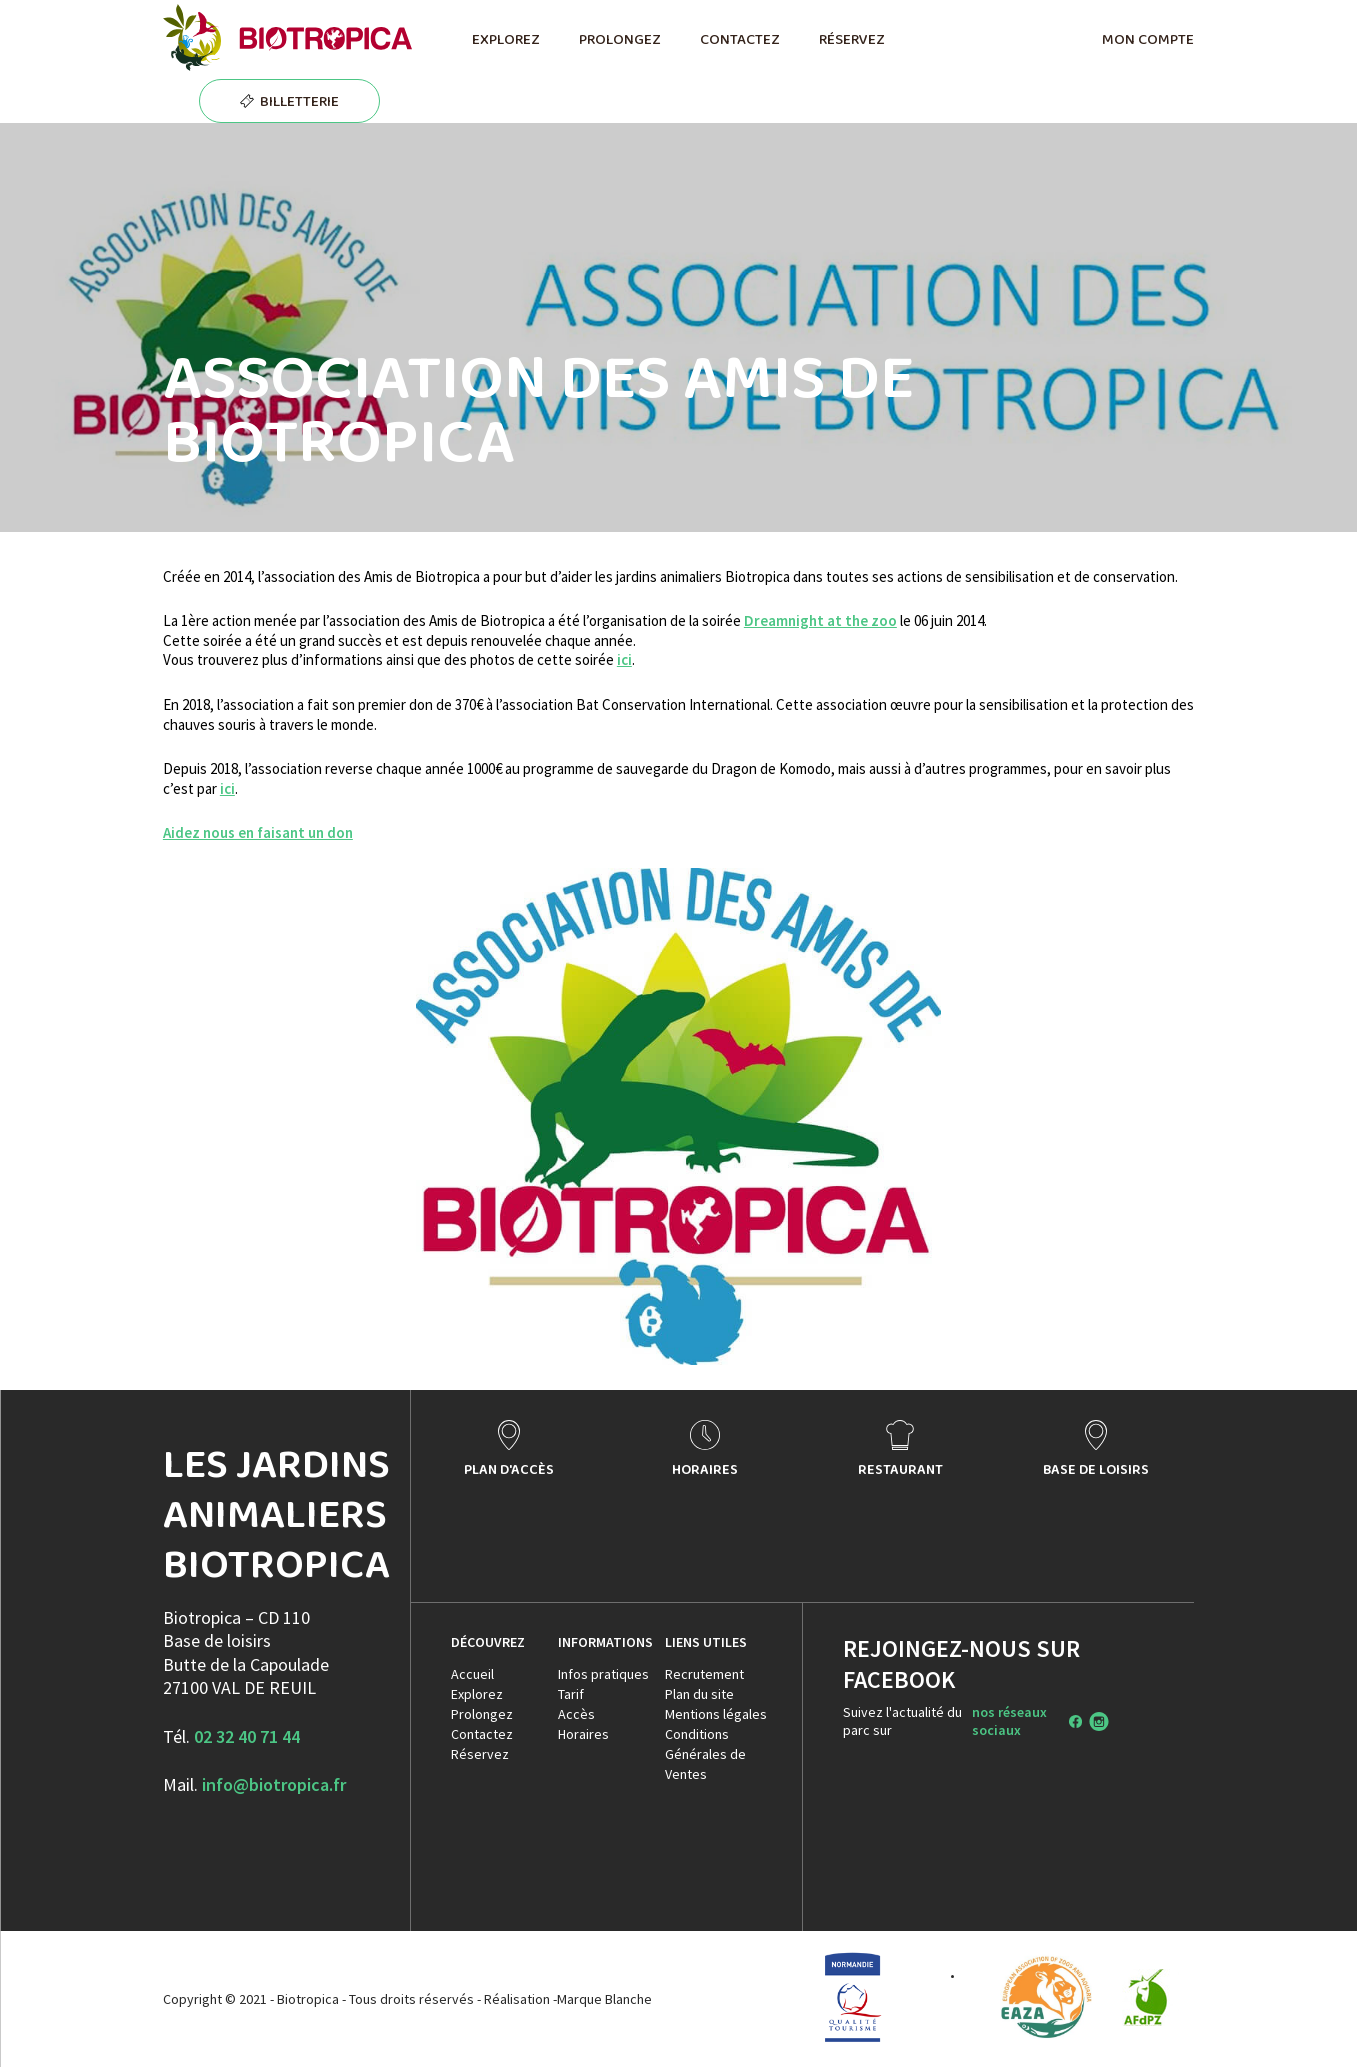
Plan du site (699, 1694)
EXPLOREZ (505, 39)
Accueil (472, 1674)
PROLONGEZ (619, 39)
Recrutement (704, 1674)
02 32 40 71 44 (247, 1736)
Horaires (583, 1734)
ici (624, 659)
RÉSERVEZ (851, 39)
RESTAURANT (900, 1469)
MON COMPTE (1148, 39)
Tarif (571, 1694)
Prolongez (482, 1714)
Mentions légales (716, 1714)
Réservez (480, 1754)
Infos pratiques (603, 1674)
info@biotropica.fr (274, 1784)
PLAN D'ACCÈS (509, 1469)
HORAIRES (705, 1469)
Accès (576, 1714)
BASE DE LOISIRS (1096, 1469)
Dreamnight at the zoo (820, 620)
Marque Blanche (604, 1999)
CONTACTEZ (739, 39)
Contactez (482, 1734)
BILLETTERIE (299, 101)
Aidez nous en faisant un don (258, 832)
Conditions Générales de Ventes (705, 1754)
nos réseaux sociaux (1009, 1721)
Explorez (477, 1694)
